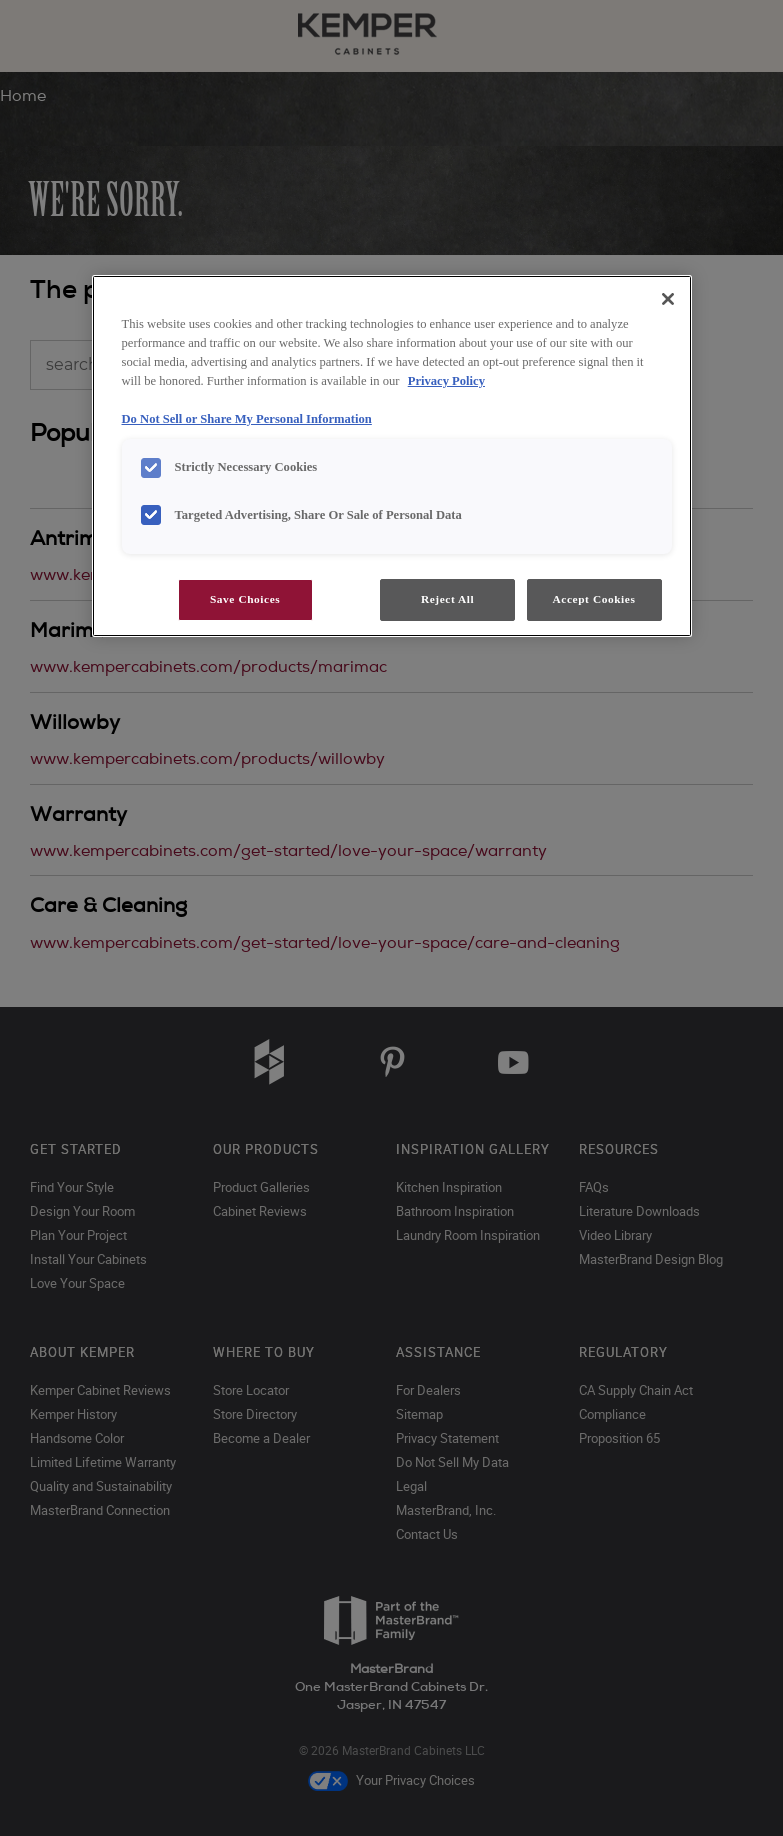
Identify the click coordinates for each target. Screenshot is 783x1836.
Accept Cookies (594, 599)
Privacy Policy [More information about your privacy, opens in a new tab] (446, 381)
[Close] (668, 299)
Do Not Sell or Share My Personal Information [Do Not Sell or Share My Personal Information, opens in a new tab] (247, 419)
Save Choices (245, 599)
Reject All (447, 599)
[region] (392, 456)
